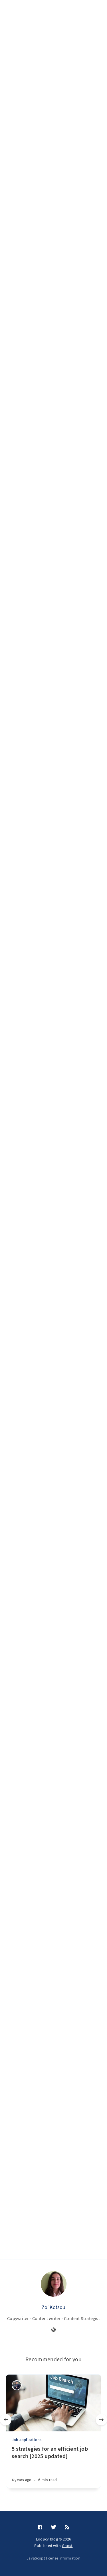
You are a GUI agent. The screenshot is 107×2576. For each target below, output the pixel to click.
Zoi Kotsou (54, 2307)
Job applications (26, 2439)
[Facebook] (40, 2527)
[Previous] (5, 2419)
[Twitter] (53, 2527)
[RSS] (67, 2527)
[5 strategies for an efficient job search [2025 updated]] (53, 2466)
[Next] (101, 2419)
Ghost (67, 2545)
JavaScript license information (53, 2558)
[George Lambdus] (17, 2385)
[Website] (53, 2330)
